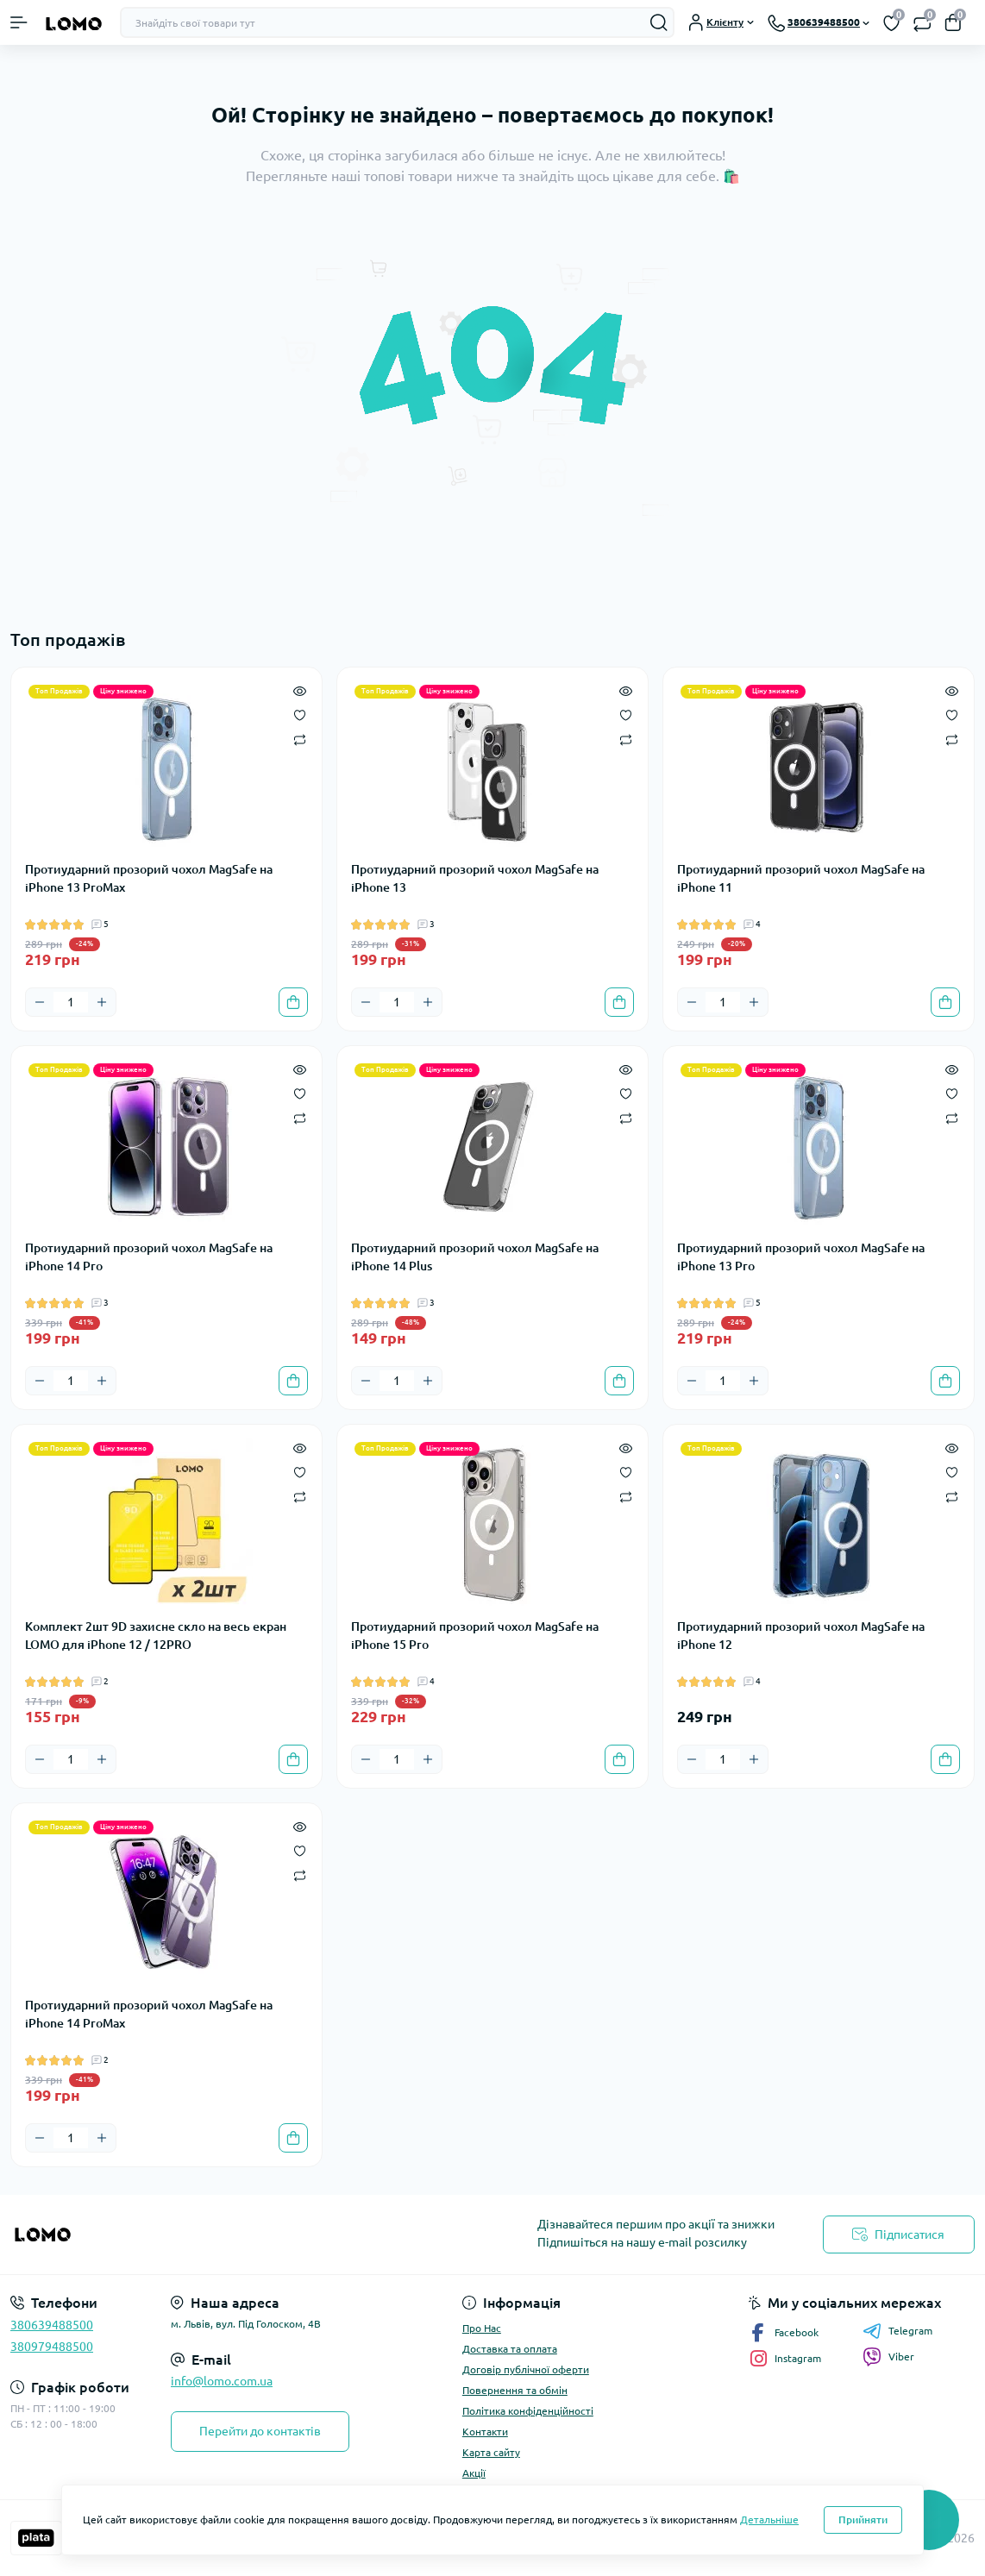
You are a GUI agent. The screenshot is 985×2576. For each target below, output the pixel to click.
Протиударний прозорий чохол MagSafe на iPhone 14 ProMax (149, 2014)
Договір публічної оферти (525, 2369)
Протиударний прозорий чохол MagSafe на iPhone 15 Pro (475, 1636)
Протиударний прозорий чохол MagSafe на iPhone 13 (475, 878)
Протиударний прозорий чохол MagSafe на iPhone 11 (801, 878)
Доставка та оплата (509, 2348)
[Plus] (102, 1002)
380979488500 (51, 2346)
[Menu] (19, 22)
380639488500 (51, 2325)
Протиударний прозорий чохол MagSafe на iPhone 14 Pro (149, 1257)
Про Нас (481, 2328)
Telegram (897, 2331)
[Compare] (299, 738)
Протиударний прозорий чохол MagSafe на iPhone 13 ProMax (149, 878)
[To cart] (293, 1002)
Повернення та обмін (515, 2390)
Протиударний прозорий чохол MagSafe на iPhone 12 (801, 1636)
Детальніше (769, 2519)
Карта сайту (491, 2452)
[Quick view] (299, 690)
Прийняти (863, 2519)
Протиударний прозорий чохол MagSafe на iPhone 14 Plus (475, 1257)
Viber (888, 2356)
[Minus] (39, 1002)
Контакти (485, 2431)
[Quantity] (70, 1002)
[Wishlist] (299, 714)
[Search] (659, 22)
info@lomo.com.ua (222, 2381)
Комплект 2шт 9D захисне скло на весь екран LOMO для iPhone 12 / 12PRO (155, 1636)
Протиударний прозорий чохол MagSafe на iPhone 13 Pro (801, 1257)
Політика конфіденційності (527, 2410)
